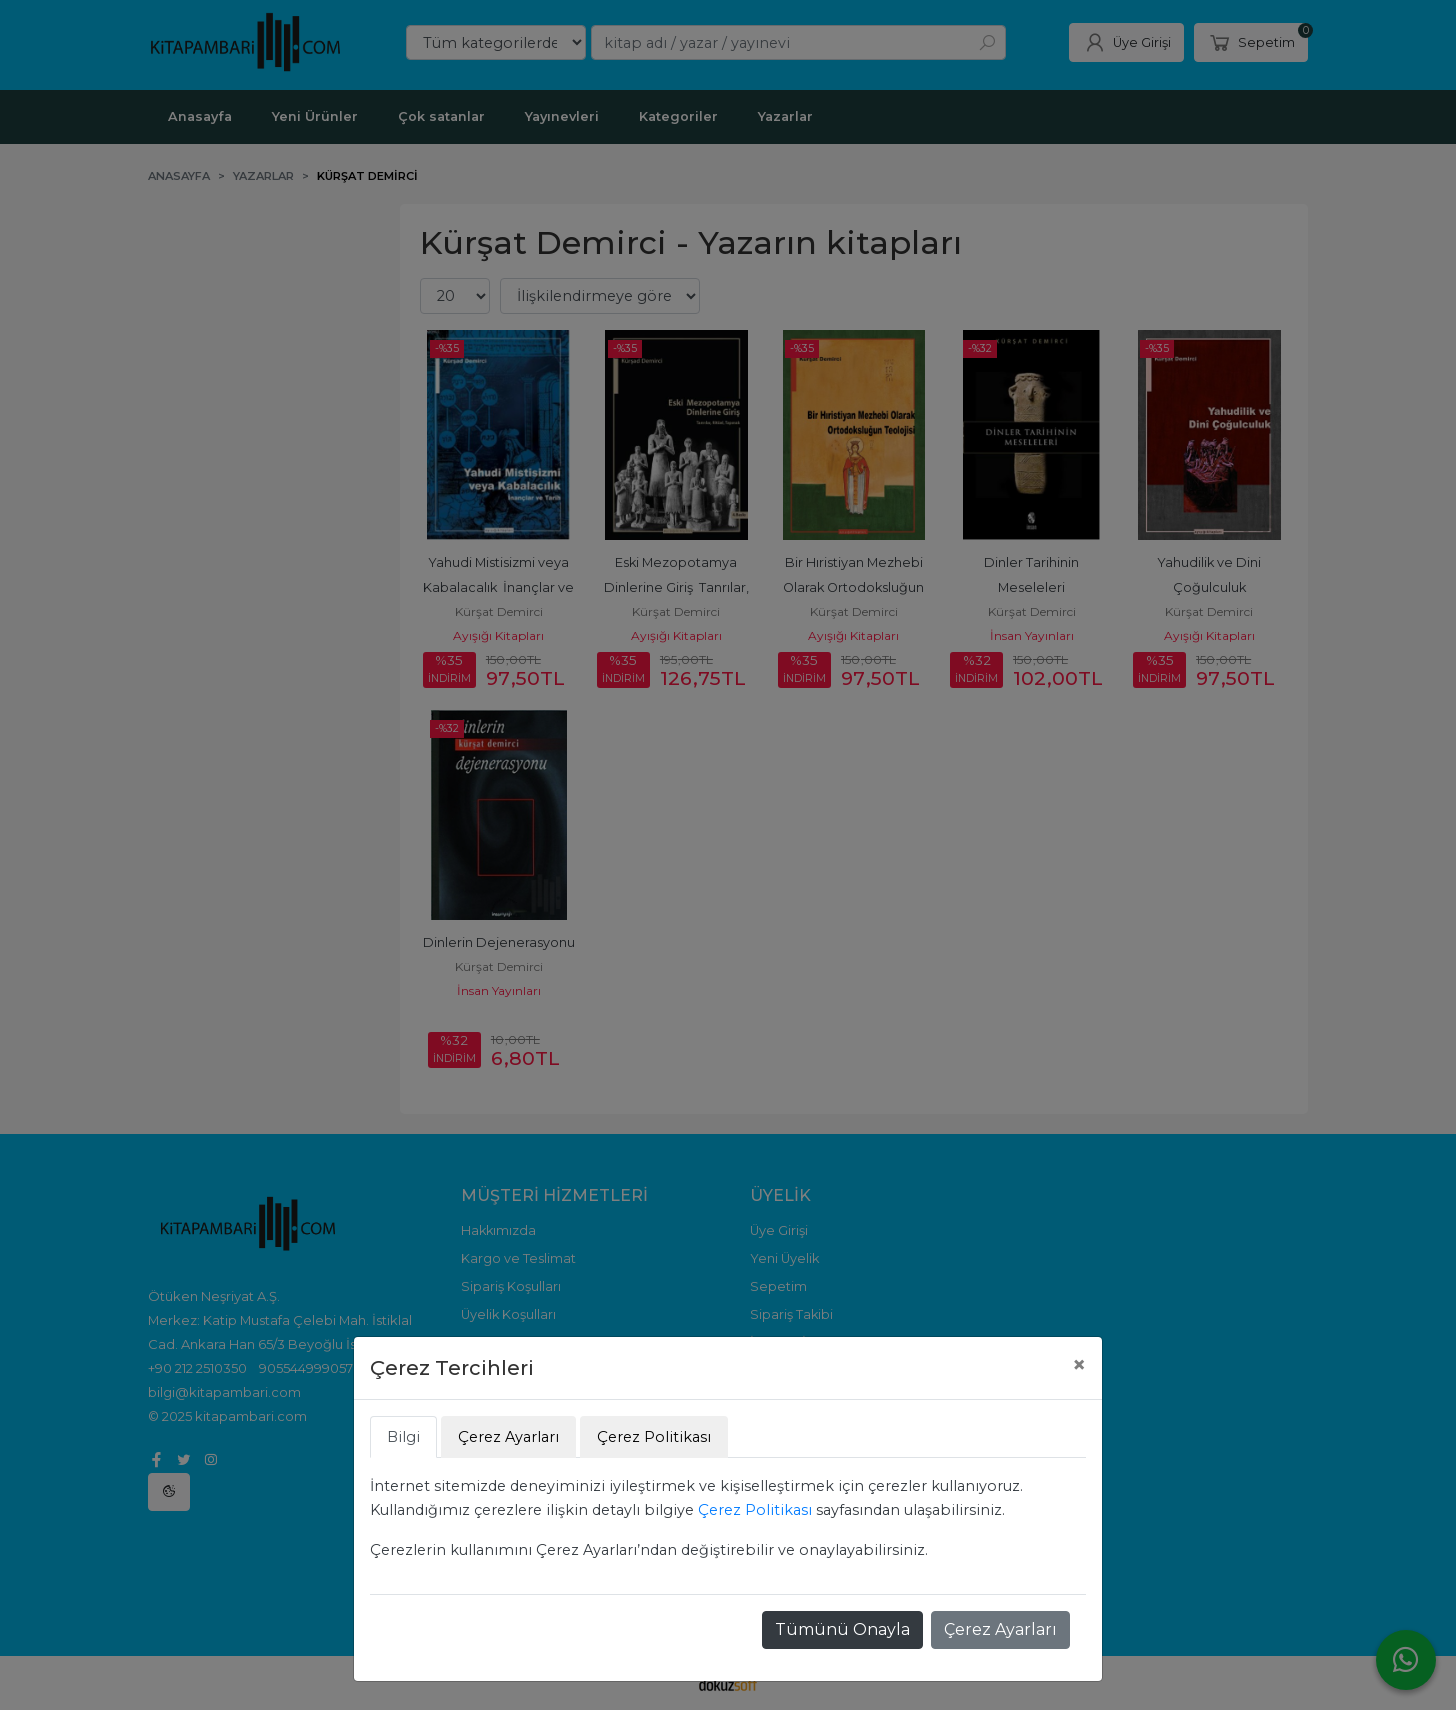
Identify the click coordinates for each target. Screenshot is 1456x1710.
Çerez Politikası (755, 1510)
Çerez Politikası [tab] (654, 1437)
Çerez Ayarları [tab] (508, 1437)
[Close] (1079, 1365)
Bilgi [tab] (403, 1437)
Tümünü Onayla (842, 1629)
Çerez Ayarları (1000, 1629)
